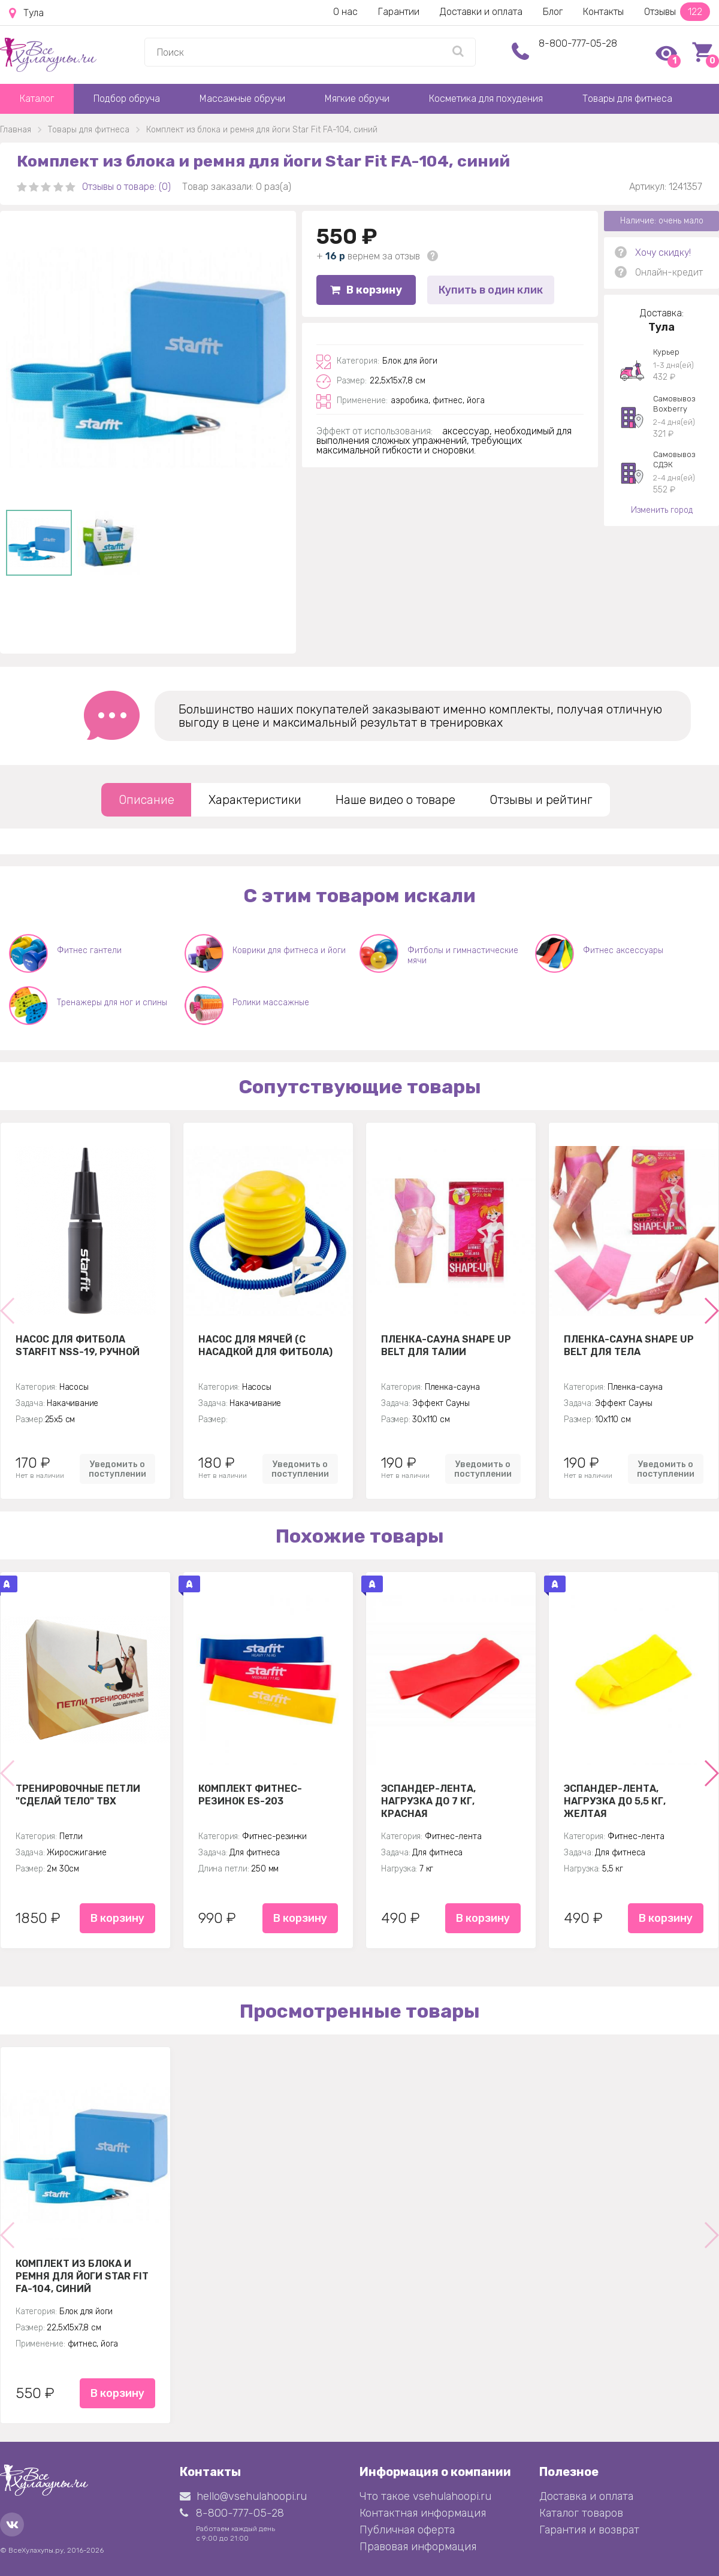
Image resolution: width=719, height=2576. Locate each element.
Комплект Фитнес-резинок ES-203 (250, 1795)
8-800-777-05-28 (578, 43)
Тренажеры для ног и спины (112, 1002)
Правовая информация (418, 2546)
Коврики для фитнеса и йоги (289, 950)
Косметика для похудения (486, 98)
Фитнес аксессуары (623, 950)
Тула (26, 13)
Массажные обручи (242, 98)
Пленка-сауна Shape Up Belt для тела (629, 1345)
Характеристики (255, 800)
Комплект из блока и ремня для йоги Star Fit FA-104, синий (82, 2276)
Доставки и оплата (481, 11)
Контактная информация (423, 2513)
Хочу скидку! (663, 252)
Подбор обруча (126, 98)
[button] (711, 1311)
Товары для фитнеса (627, 98)
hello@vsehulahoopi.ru (243, 2496)
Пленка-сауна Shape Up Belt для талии (446, 1345)
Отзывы (677, 11)
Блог (553, 11)
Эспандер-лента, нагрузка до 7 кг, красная (428, 1801)
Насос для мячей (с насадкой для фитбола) (265, 1345)
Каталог (37, 98)
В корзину (366, 290)
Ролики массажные (270, 1002)
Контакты (603, 11)
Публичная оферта (407, 2529)
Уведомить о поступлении (117, 1469)
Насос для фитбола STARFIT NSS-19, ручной (78, 1345)
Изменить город (662, 510)
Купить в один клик (491, 290)
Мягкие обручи (357, 98)
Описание (146, 800)
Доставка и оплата (586, 2496)
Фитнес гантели (89, 950)
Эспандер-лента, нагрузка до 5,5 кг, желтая (615, 1801)
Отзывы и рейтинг (541, 800)
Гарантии (398, 11)
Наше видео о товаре (395, 800)
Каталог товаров (581, 2513)
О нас (345, 11)
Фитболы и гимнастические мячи (462, 955)
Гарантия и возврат (589, 2529)
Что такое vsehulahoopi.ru (425, 2496)
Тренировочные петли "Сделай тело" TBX (78, 1795)
